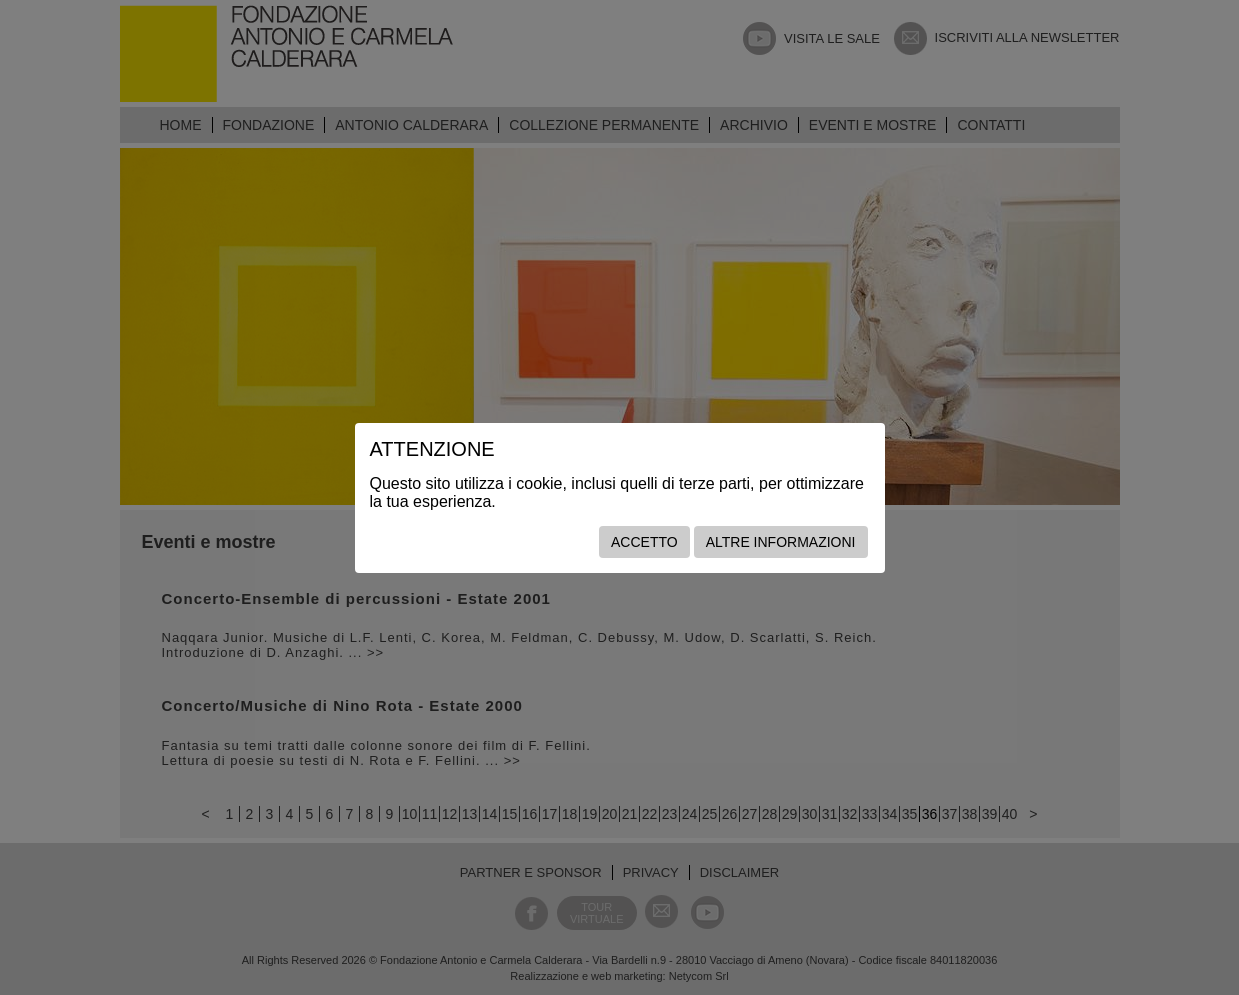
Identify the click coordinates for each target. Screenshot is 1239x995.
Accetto (644, 542)
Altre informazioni (781, 542)
